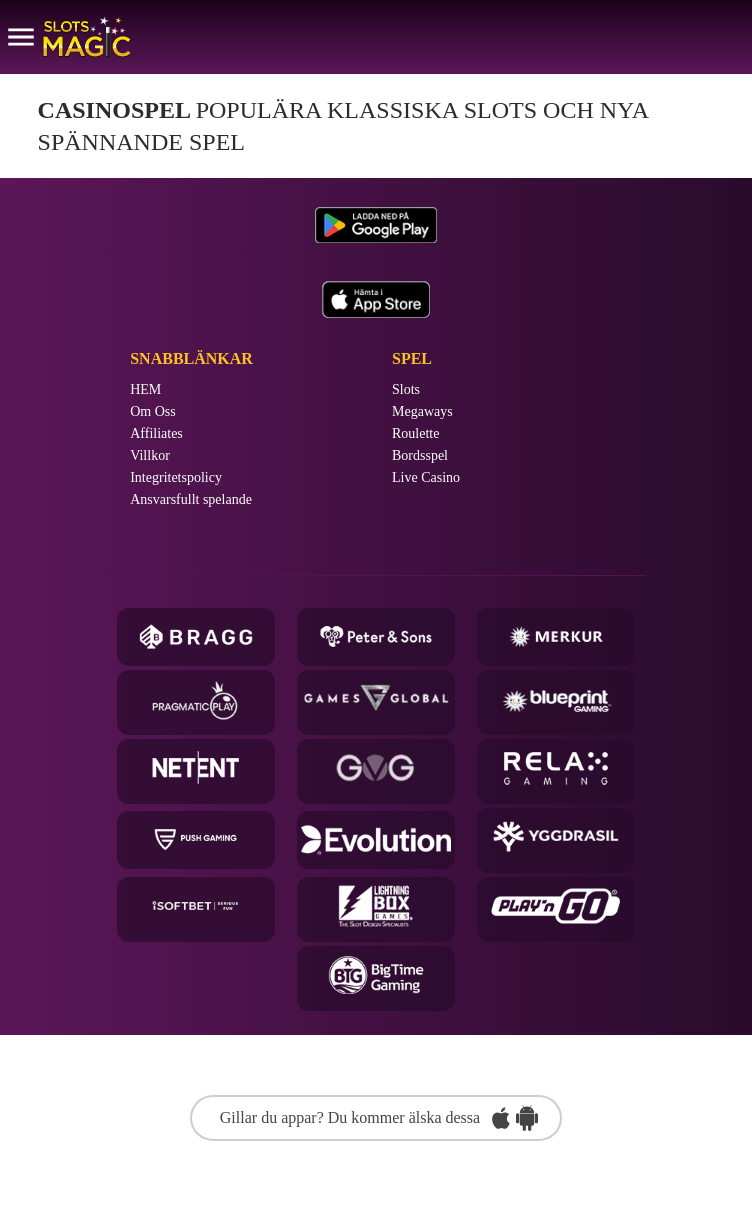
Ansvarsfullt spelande (191, 500)
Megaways (422, 412)
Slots (406, 390)
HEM (145, 390)
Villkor (150, 456)
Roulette (415, 434)
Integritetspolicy (176, 478)
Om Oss (153, 412)
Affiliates (156, 434)
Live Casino (426, 478)
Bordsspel (420, 456)
